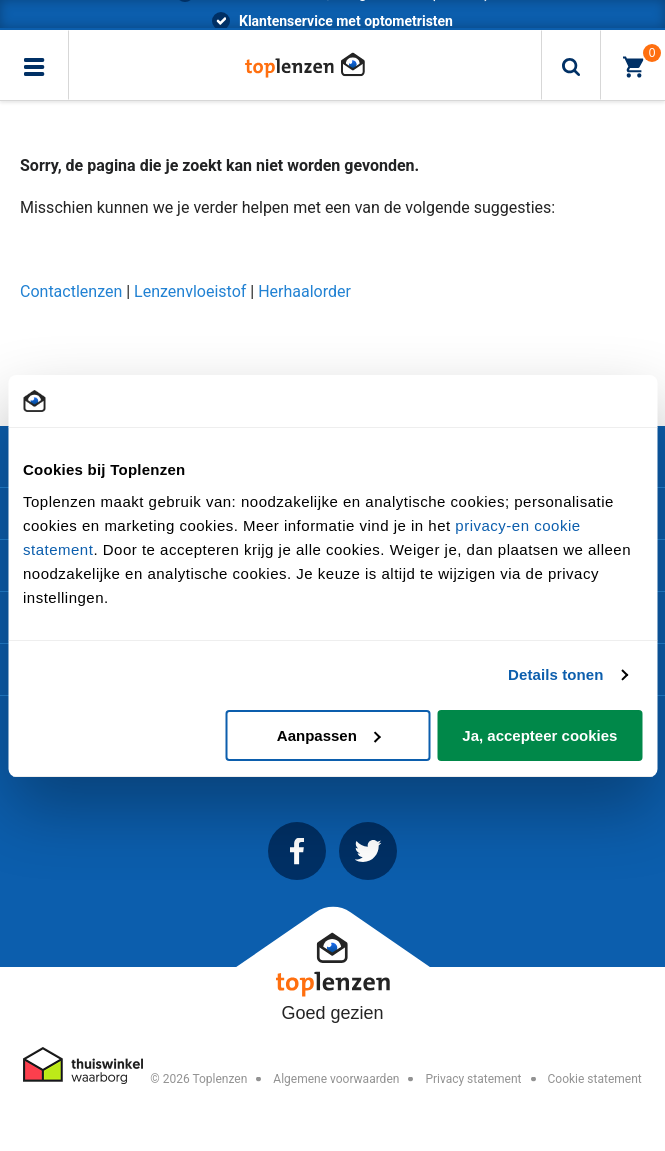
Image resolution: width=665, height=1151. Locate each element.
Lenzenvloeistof (192, 291)
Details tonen (555, 674)
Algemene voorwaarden (336, 1079)
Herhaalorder (304, 291)
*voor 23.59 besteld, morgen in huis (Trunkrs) (346, 14)
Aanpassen (329, 735)
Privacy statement (473, 1079)
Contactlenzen (71, 291)
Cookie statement (594, 1079)
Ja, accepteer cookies (539, 735)
